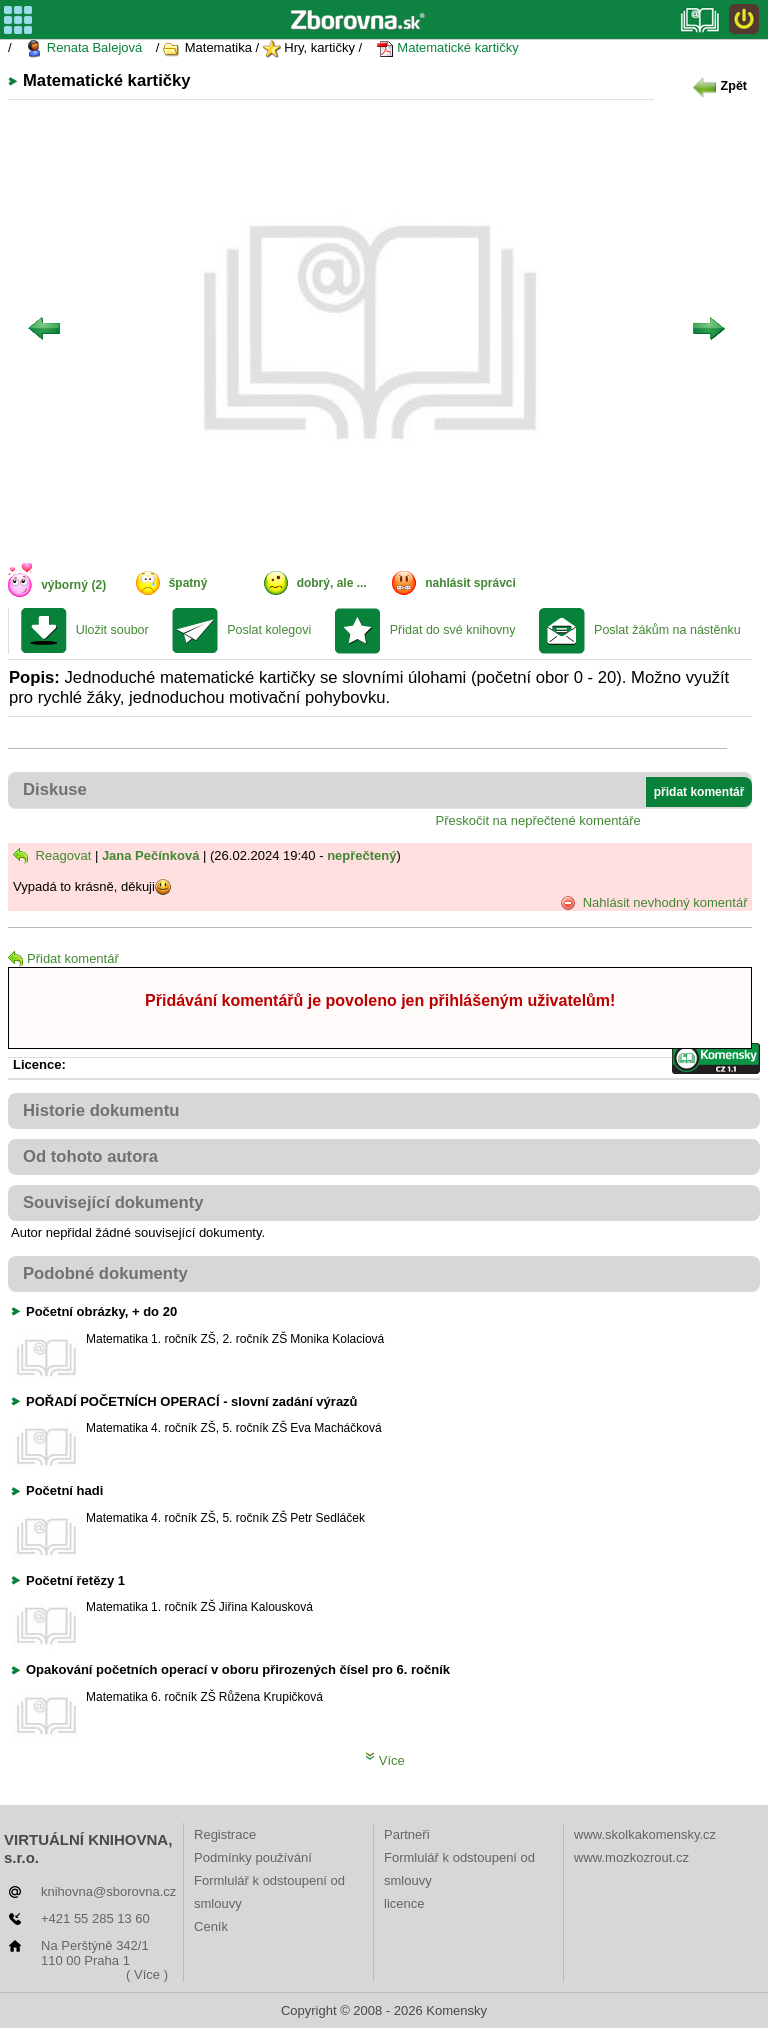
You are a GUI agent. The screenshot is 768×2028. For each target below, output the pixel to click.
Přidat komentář (63, 958)
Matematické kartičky (447, 48)
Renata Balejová (83, 48)
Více (385, 1760)
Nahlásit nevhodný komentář (653, 903)
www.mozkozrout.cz (631, 1857)
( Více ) (147, 1974)
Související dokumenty (113, 1202)
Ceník (211, 1926)
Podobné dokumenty (105, 1273)
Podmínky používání (253, 1857)
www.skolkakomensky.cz (645, 1834)
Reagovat (52, 855)
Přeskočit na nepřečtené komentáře (538, 820)
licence (404, 1903)
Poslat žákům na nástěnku (667, 630)
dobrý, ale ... (332, 583)
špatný (188, 583)
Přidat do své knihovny (453, 630)
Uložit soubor (112, 630)
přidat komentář (699, 792)
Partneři (407, 1834)
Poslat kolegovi (269, 630)
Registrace (225, 1834)
